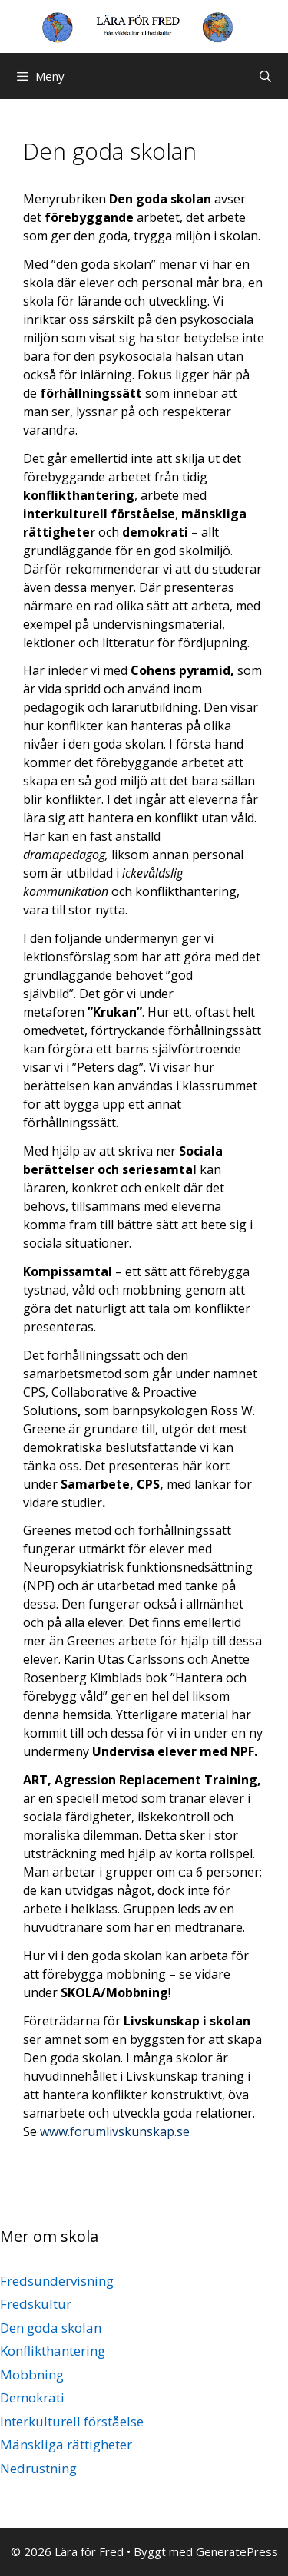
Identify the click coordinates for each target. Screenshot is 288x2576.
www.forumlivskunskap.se (115, 2131)
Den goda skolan (50, 2327)
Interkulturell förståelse (72, 2421)
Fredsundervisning (57, 2281)
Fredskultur (35, 2304)
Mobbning (32, 2374)
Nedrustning (38, 2468)
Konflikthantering (52, 2350)
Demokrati (32, 2397)
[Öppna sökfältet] (265, 76)
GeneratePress (237, 2551)
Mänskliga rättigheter (66, 2444)
